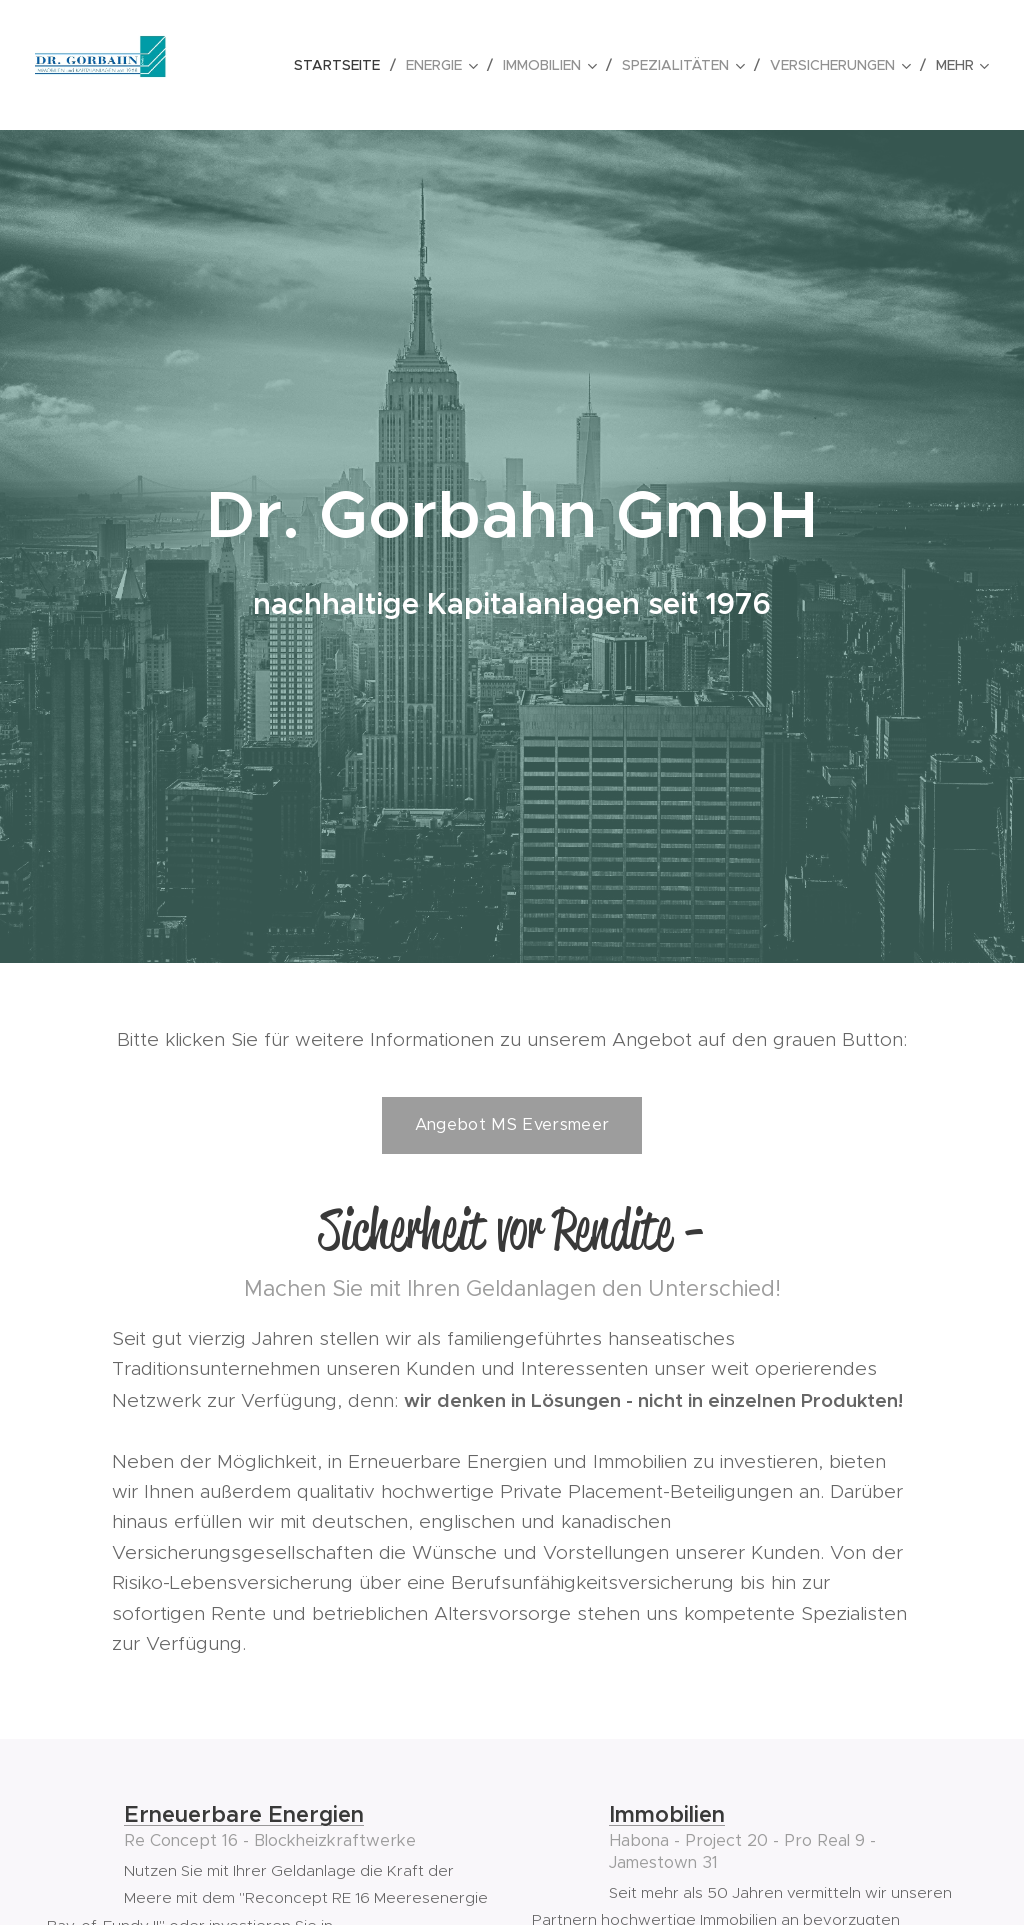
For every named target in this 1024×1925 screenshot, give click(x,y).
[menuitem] (342, 65)
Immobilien (667, 1814)
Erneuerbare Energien (244, 1814)
